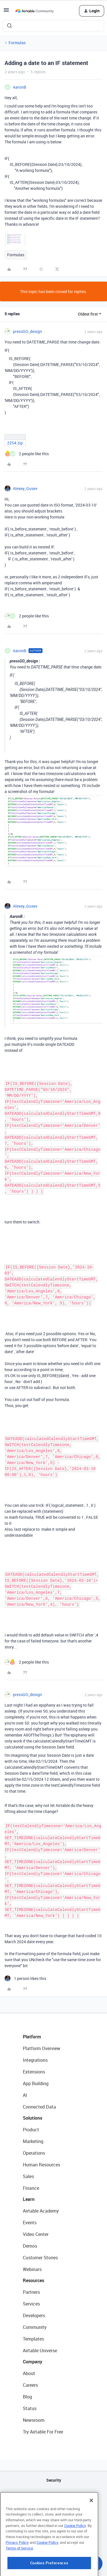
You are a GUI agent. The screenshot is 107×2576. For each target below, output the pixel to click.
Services (31, 2304)
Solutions (32, 2118)
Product (31, 2129)
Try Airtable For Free (43, 2432)
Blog (27, 2397)
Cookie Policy (75, 2555)
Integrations (35, 2060)
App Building (36, 2083)
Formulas (17, 42)
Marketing (33, 2141)
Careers (30, 2385)
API (54, 2494)
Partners (31, 2292)
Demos (30, 2246)
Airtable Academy (41, 2211)
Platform (32, 2037)
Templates (33, 2339)
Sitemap (53, 2509)
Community (35, 2327)
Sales (28, 2176)
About (29, 2373)
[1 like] (25, 1978)
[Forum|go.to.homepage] (34, 10)
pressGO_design (27, 331)
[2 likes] (27, 454)
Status (30, 2408)
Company (32, 2362)
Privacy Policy (17, 2572)
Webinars (32, 2269)
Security (53, 2480)
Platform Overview (41, 2048)
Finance (31, 2188)
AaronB (19, 87)
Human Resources (41, 2165)
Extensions (34, 2072)
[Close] (91, 2530)
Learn (29, 2199)
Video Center (36, 2234)
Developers (34, 2315)
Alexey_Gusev (25, 488)
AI (25, 2095)
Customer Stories (40, 2257)
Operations (34, 2153)
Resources (33, 2280)
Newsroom (34, 2420)
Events (30, 2222)
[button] (6, 12)
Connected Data (39, 2107)
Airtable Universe (40, 2350)
